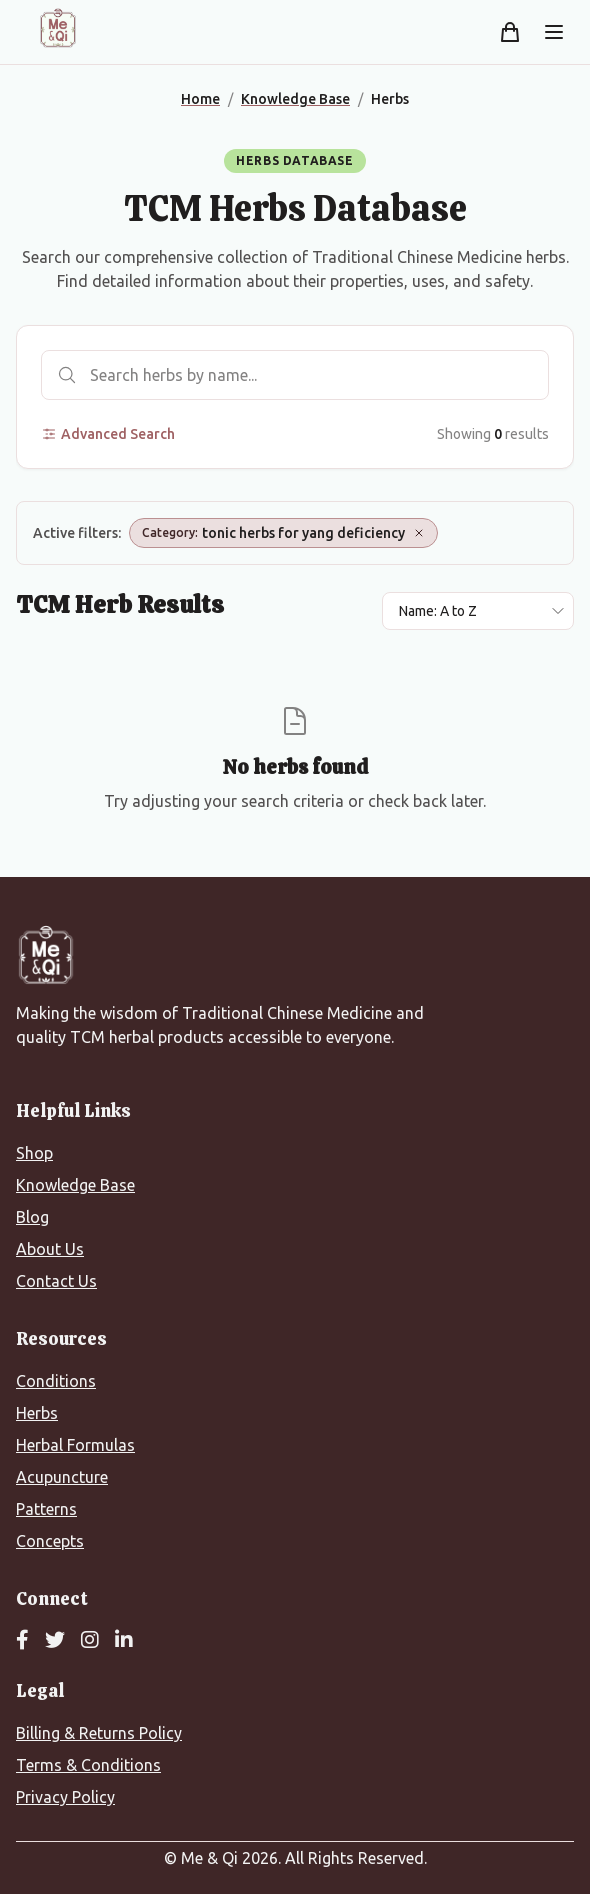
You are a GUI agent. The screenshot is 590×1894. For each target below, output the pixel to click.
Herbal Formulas (75, 1445)
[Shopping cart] (510, 32)
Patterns (46, 1509)
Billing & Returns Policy (99, 1733)
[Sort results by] (478, 611)
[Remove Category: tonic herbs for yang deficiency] (419, 533)
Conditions (56, 1381)
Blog (32, 1217)
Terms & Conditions (88, 1765)
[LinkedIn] (124, 1641)
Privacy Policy (65, 1797)
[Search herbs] (295, 375)
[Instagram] (90, 1641)
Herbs (37, 1413)
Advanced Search (108, 434)
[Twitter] (55, 1641)
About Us (50, 1249)
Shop (34, 1153)
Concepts (50, 1541)
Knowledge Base (75, 1185)
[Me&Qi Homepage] (58, 28)
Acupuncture (62, 1477)
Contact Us (56, 1281)
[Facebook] (22, 1641)
